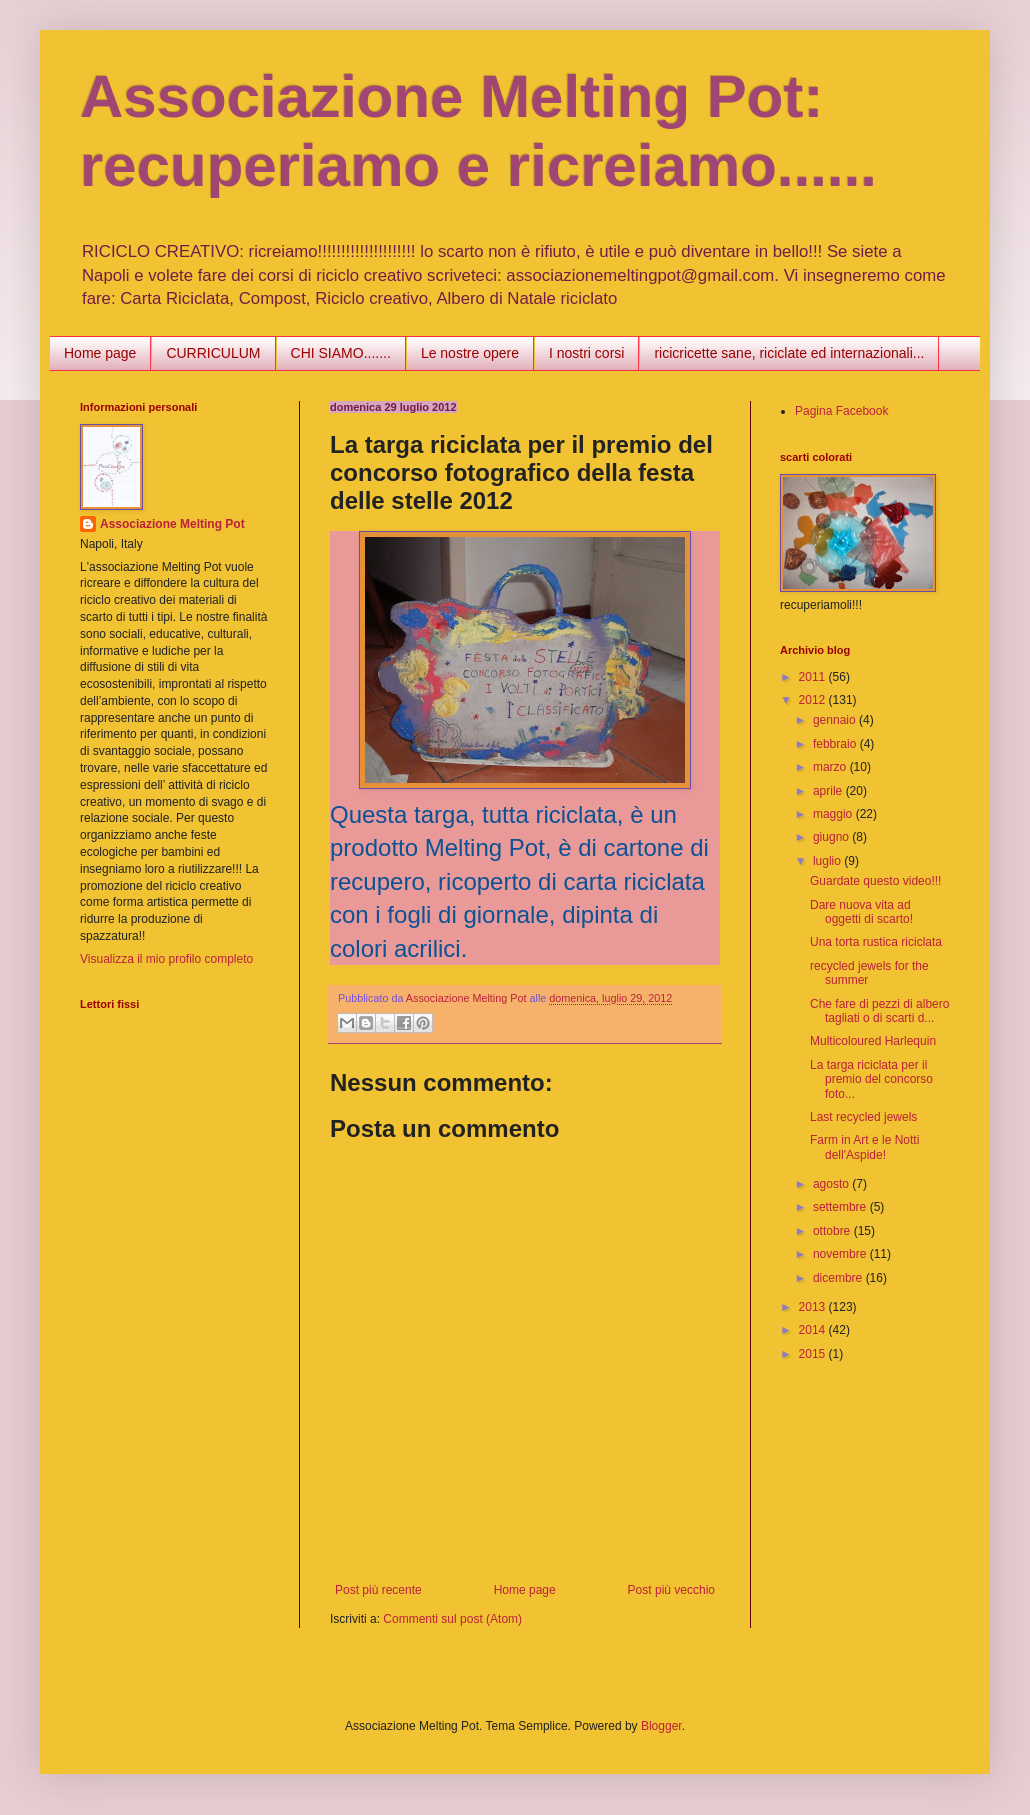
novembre (841, 1254)
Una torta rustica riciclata (876, 942)
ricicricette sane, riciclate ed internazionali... (789, 353)
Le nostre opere (470, 353)
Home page (100, 353)
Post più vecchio (671, 1590)
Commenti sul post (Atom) (452, 1619)
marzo (831, 767)
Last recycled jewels (863, 1117)
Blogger (661, 1726)
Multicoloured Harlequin (873, 1041)
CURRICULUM (213, 353)
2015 (814, 1354)
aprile (829, 791)
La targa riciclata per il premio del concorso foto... (871, 1079)
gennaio (836, 720)
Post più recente (378, 1590)
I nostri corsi (586, 353)
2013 (814, 1307)
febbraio (836, 744)
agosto (832, 1184)
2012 (814, 700)
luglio (828, 861)
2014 (814, 1330)
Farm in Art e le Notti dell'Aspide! (864, 1147)
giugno (832, 837)
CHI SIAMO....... (341, 353)
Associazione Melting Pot (172, 524)
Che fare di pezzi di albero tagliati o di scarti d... (879, 1011)
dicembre (839, 1278)
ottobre (833, 1231)
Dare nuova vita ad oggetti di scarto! (861, 912)
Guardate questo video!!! (875, 881)
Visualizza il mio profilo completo (166, 959)
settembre (841, 1207)
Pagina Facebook (841, 411)
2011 (814, 677)
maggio (834, 814)
